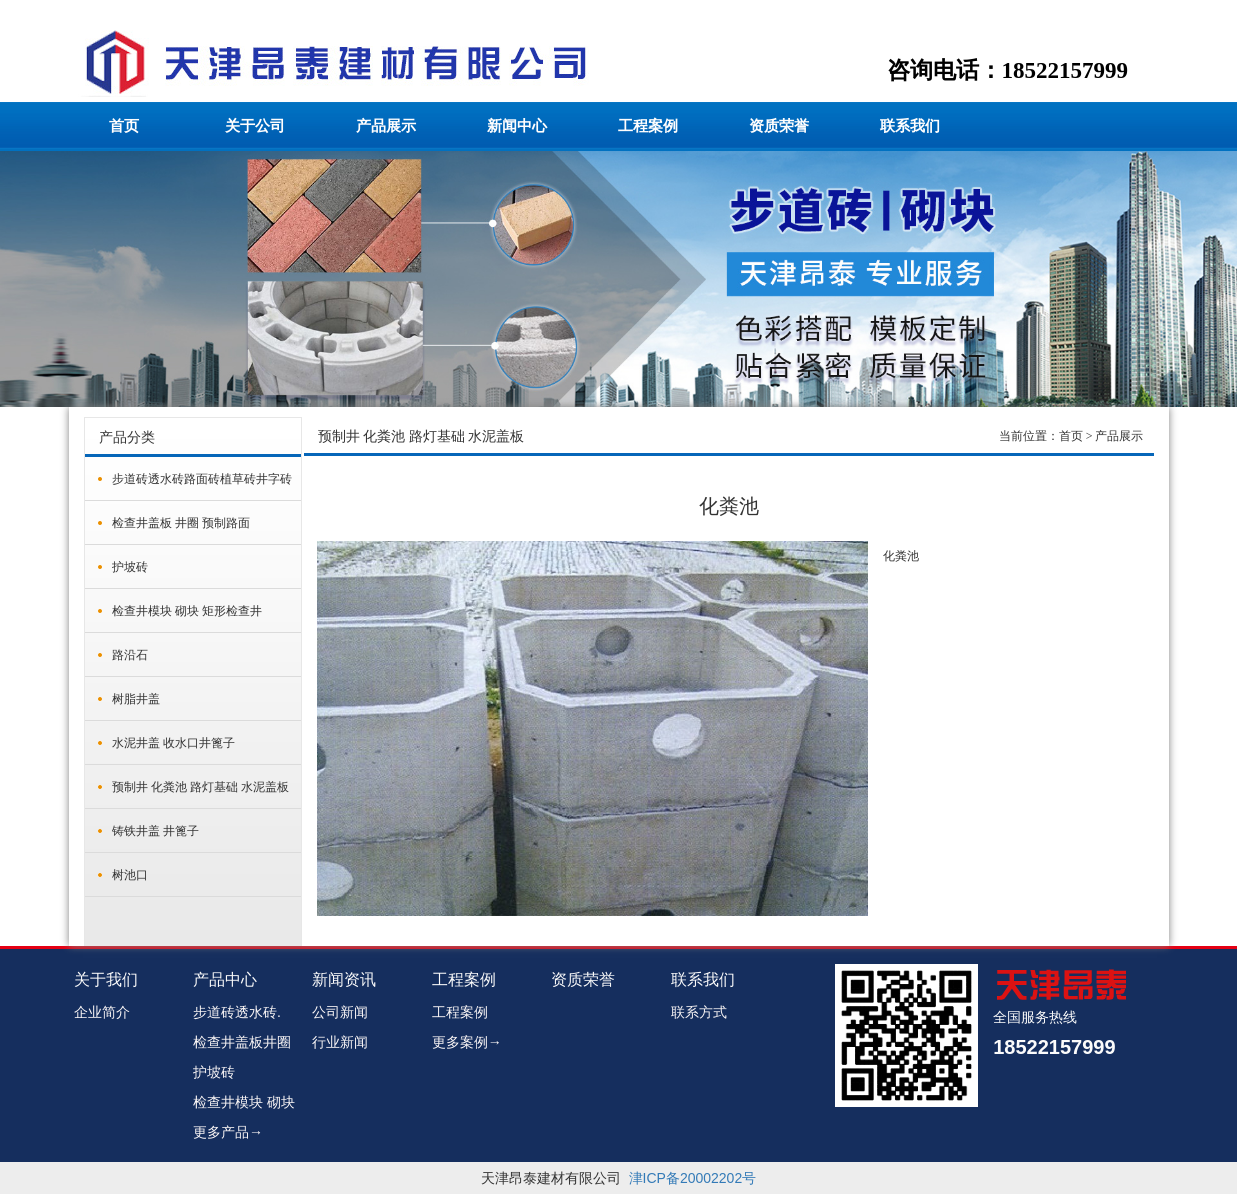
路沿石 (130, 655)
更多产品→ (228, 1132)
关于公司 (255, 126)
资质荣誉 (779, 126)
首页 (124, 126)
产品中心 (225, 979)
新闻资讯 (344, 979)
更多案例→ (467, 1042)
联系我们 (910, 126)
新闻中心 (517, 126)
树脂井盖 (136, 699)
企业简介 (102, 1012)
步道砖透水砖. (237, 1012)
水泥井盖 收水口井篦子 (173, 743)
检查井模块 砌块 (244, 1102)
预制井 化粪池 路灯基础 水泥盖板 (200, 787)
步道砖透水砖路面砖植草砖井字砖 (202, 479)
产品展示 (386, 126)
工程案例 (648, 126)
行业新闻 (340, 1042)
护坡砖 (130, 567)
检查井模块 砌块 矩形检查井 (187, 611)
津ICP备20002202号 (693, 1178)
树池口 (130, 875)
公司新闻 (340, 1012)
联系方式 (699, 1012)
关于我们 (106, 979)
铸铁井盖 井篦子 (155, 831)
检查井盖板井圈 (242, 1042)
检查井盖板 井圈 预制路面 (181, 523)
